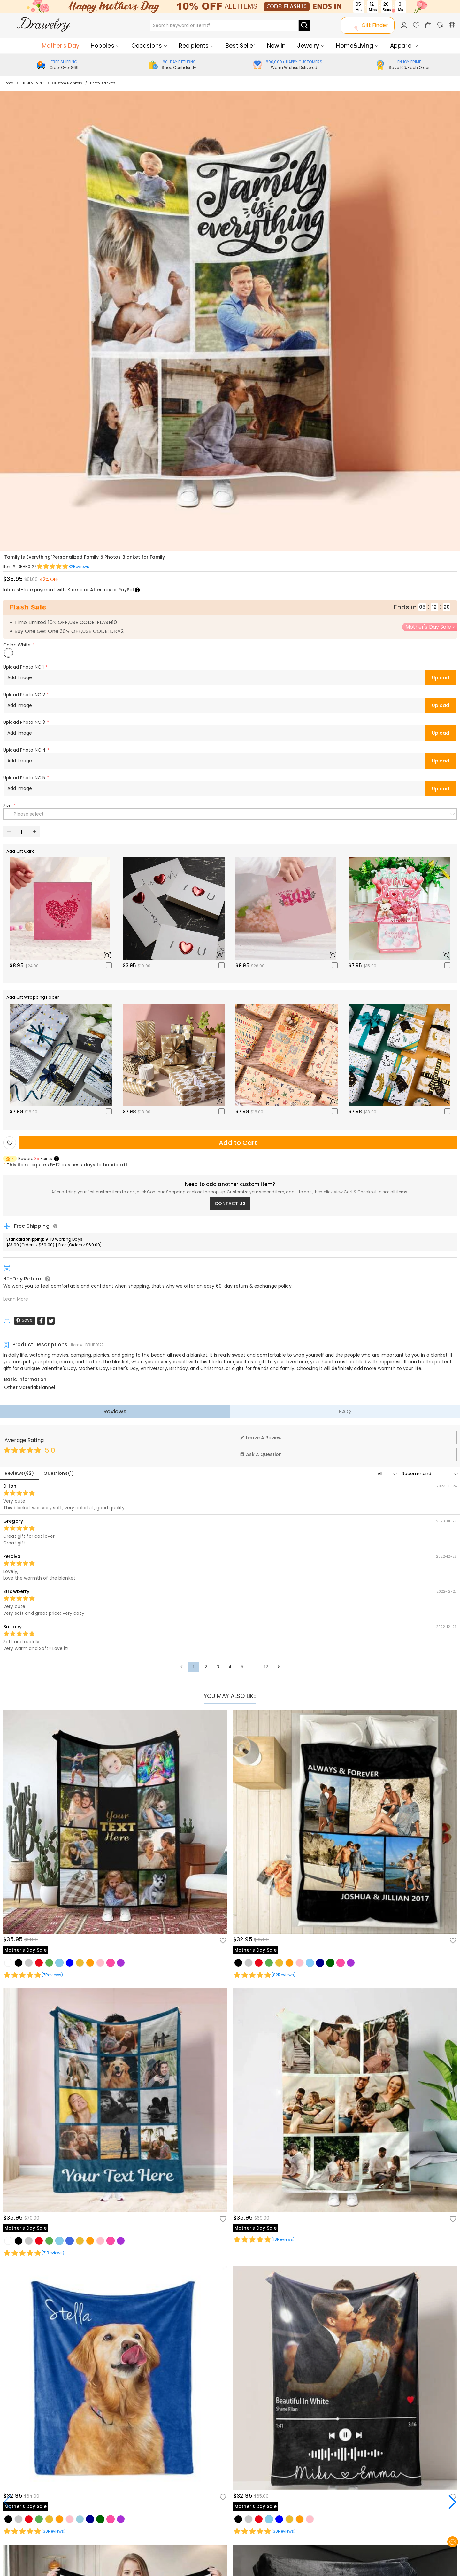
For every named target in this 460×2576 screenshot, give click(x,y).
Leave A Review (261, 1438)
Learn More (15, 1299)
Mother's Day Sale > (430, 626)
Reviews (115, 1411)
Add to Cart (238, 1142)
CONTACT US (230, 1203)
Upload (440, 677)
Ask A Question (261, 1454)
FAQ (345, 1411)
